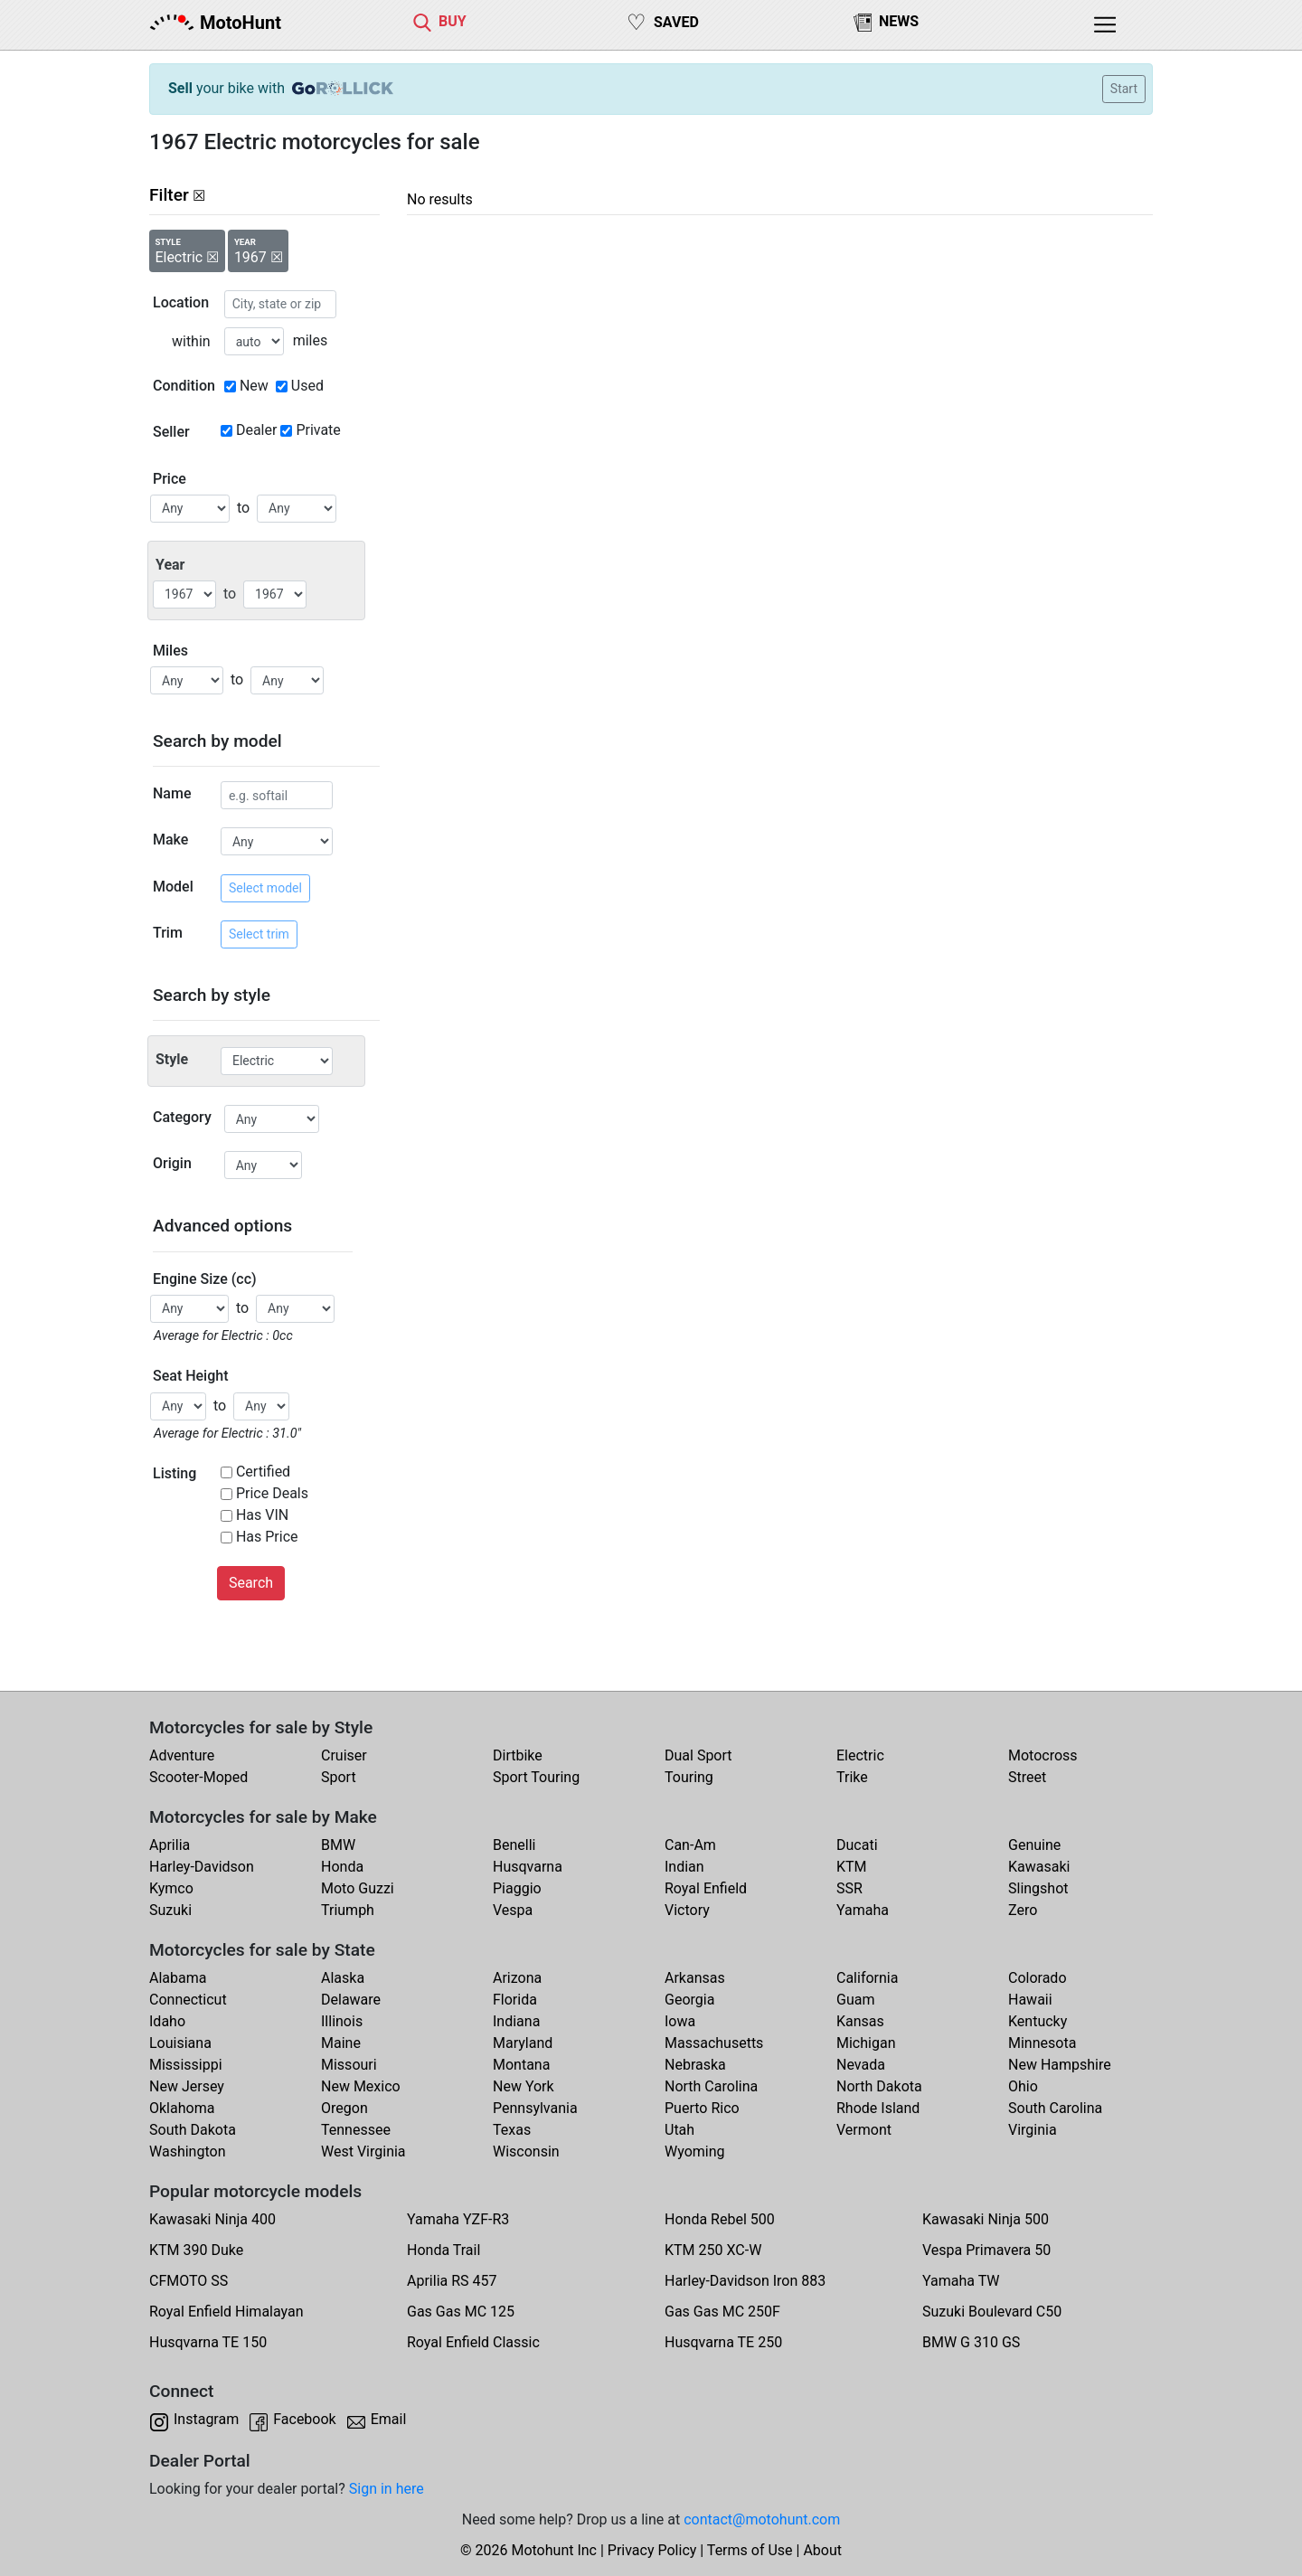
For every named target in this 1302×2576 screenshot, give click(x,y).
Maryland (522, 2043)
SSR (849, 1888)
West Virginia (363, 2151)
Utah (679, 2129)
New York (523, 2086)
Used (307, 385)
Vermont (864, 2129)
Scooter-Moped (198, 1777)
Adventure (181, 1755)
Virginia (1032, 2129)
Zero (1022, 1910)
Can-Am (690, 1845)
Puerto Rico (702, 2108)
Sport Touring (536, 1777)
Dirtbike (517, 1755)
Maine (341, 2043)
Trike (852, 1777)
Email (389, 2419)
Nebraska (695, 2064)
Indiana (516, 2021)
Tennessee (356, 2129)
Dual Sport (698, 1755)
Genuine (1034, 1845)
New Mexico (361, 2086)
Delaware (351, 1999)
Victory (687, 1910)
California (867, 1977)
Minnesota (1042, 2043)
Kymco (171, 1888)
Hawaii (1030, 1999)
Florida (515, 1999)
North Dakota (879, 2086)
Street (1027, 1777)
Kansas (860, 2021)
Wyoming (695, 2151)
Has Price (267, 1536)
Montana (521, 2064)
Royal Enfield (706, 1888)
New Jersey (186, 2086)
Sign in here (386, 2488)
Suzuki (170, 1910)
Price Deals (272, 1493)
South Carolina (1055, 2108)
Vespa (513, 1910)
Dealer (256, 430)
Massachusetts (714, 2043)
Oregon (344, 2108)
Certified (263, 1471)
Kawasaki (1039, 1866)
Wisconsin (526, 2151)
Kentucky (1037, 2021)
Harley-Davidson (201, 1866)
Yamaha (862, 1910)
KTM (851, 1866)
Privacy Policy (652, 2550)
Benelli (514, 1845)
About (822, 2550)
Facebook (304, 2419)
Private (318, 430)
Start (1123, 88)
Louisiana (180, 2043)
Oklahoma (181, 2108)
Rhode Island (878, 2108)
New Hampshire (1059, 2064)
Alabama (177, 1977)
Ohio (1023, 2086)
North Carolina (711, 2086)
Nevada (860, 2064)
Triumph (347, 1910)
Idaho (167, 2021)
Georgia (689, 1999)
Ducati (857, 1845)
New (254, 385)
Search (251, 1582)
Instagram (206, 2419)
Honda (342, 1866)
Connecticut (188, 1999)
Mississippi (185, 2064)
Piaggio (517, 1888)
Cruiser (344, 1755)
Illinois (342, 2021)
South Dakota (192, 2129)
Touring (689, 1777)
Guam (855, 1999)
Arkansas (695, 1977)
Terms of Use (750, 2550)
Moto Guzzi (357, 1888)
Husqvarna (527, 1866)
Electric (860, 1755)
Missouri (349, 2064)
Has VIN (262, 1515)
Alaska (342, 1977)
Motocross (1043, 1755)
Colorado (1037, 1977)
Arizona (517, 1977)
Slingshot (1038, 1888)
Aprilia (169, 1845)
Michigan (865, 2043)
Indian (684, 1866)
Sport (338, 1777)
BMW (338, 1845)
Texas (512, 2129)
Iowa (680, 2021)
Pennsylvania (535, 2108)
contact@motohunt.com (762, 2519)
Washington (187, 2151)
